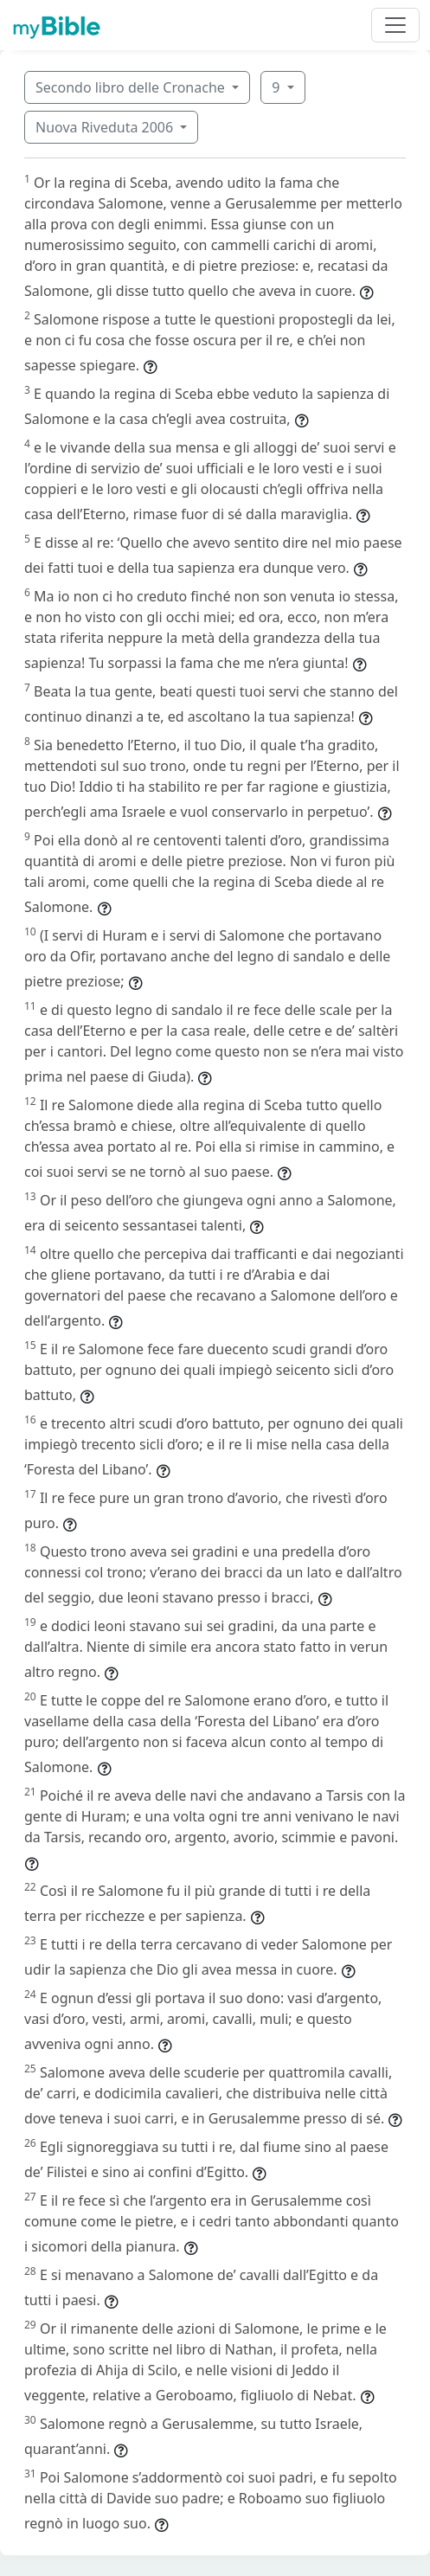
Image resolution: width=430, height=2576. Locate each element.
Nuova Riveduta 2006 (105, 127)
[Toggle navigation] (395, 25)
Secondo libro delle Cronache (131, 87)
